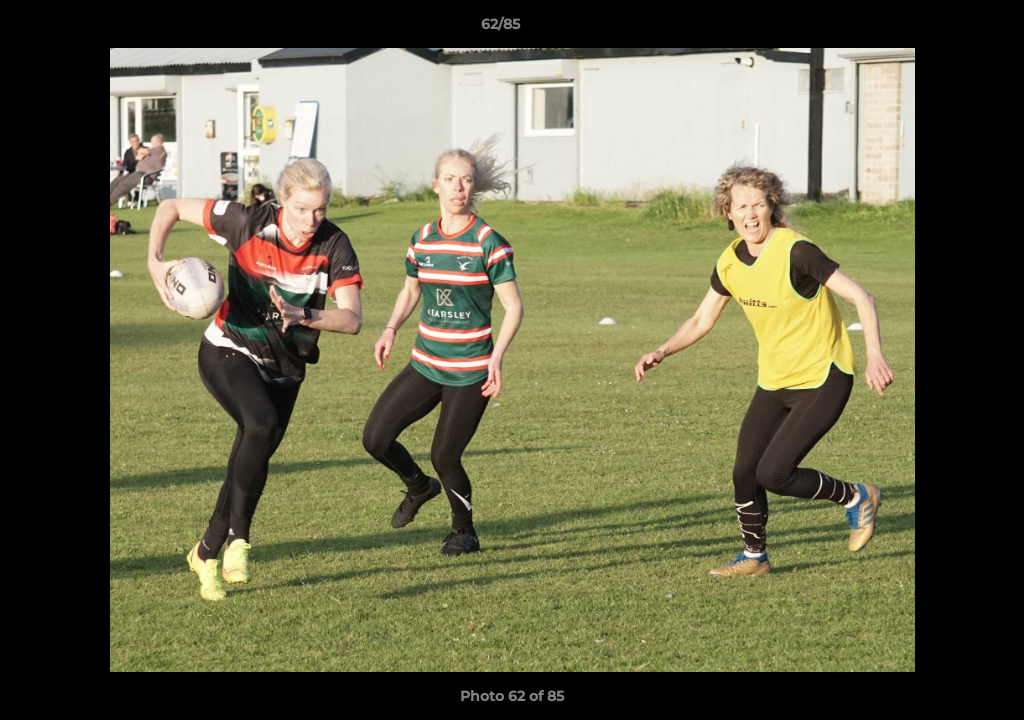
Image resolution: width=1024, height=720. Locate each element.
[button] (940, 29)
